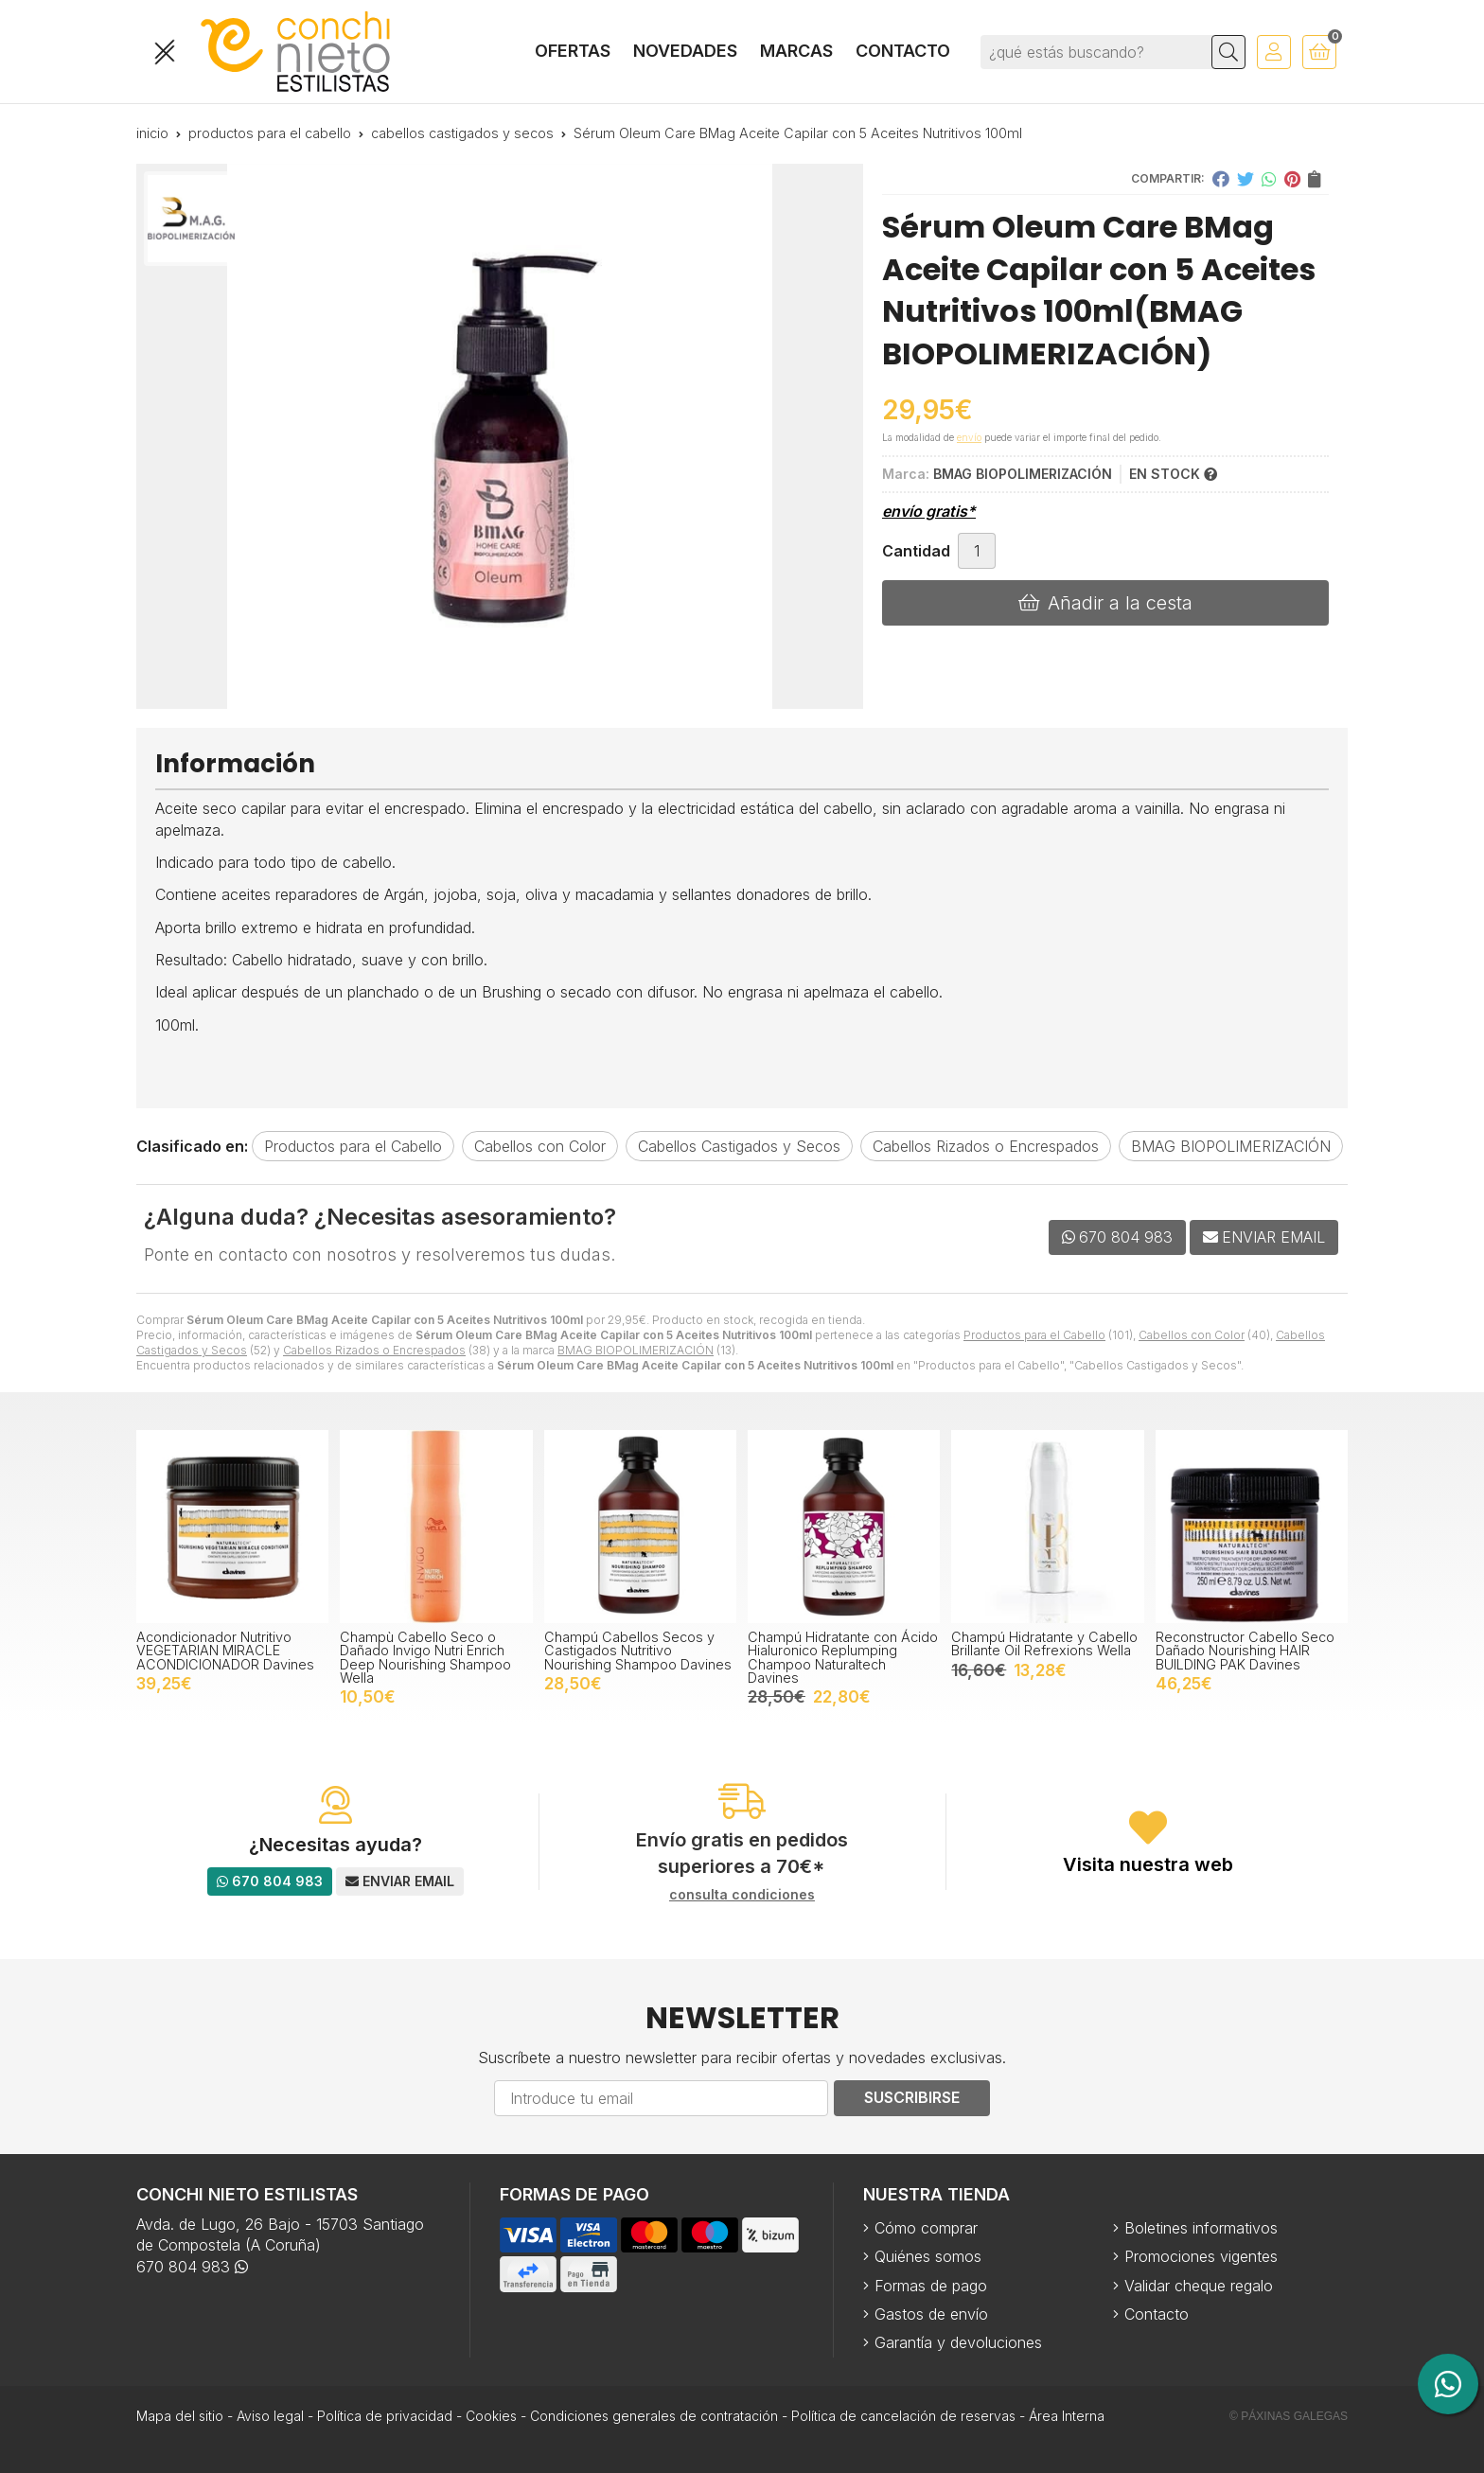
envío (969, 437)
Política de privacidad (384, 2416)
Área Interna (1066, 2416)
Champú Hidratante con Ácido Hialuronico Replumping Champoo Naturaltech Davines (843, 1657)
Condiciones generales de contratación (654, 2416)
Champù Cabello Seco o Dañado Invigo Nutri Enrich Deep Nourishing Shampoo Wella (425, 1657)
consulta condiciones (742, 1894)
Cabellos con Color (1192, 1335)
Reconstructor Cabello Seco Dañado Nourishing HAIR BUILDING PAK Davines (1245, 1650)
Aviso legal (270, 2416)
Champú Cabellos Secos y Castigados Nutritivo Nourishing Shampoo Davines (638, 1650)
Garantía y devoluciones (958, 2342)
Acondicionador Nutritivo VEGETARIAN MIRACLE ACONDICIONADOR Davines (225, 1650)
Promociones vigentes (1201, 2256)
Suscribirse (912, 2097)
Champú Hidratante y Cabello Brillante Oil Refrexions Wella (1044, 1643)
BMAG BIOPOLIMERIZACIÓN (635, 1350)
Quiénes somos (927, 2256)
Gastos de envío (931, 2314)
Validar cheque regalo (1198, 2285)
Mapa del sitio (179, 2416)
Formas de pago (930, 2285)
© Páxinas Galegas (1288, 2416)
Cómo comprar (926, 2227)
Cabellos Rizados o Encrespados (374, 1350)
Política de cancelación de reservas (903, 2416)
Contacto (1156, 2314)
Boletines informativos (1201, 2227)
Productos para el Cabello (1034, 1335)
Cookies (491, 2416)
